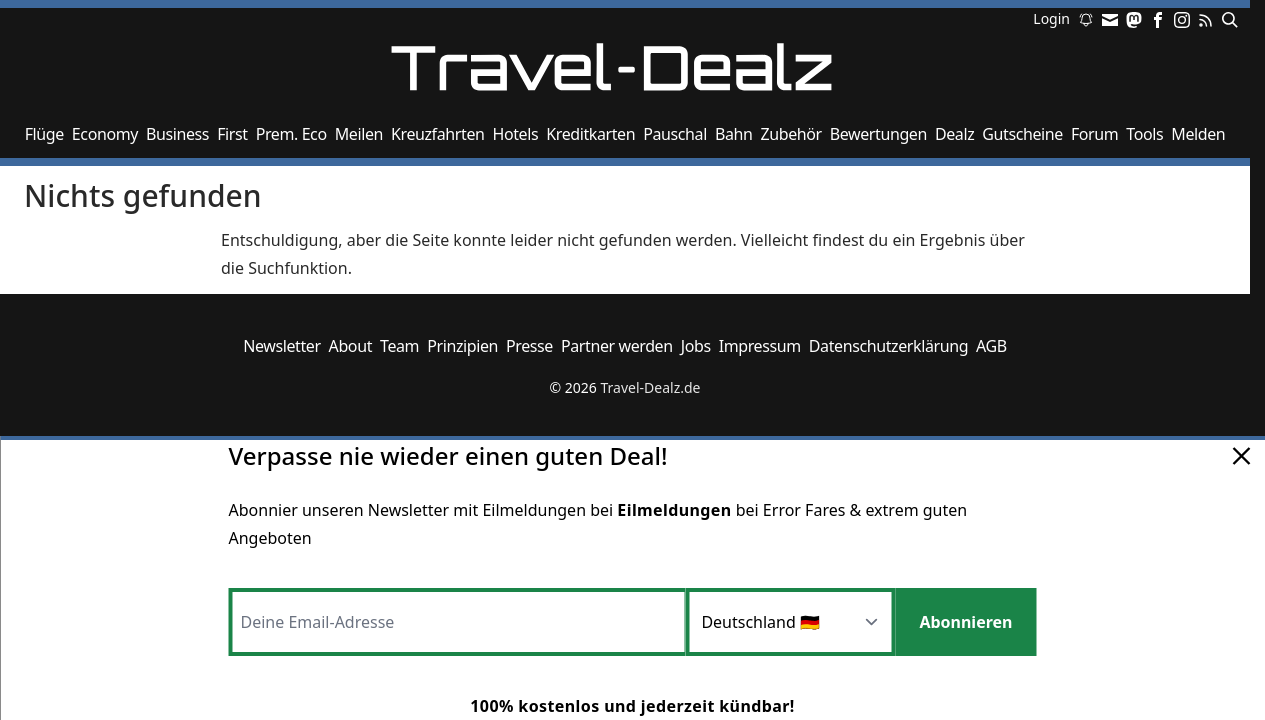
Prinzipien (462, 346)
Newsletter (281, 346)
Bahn (734, 134)
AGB (991, 346)
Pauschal (675, 134)
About (350, 346)
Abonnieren (965, 622)
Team (399, 346)
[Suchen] (1226, 20)
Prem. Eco (291, 134)
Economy (105, 134)
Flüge (44, 134)
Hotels (516, 134)
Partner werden (617, 346)
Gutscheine (1022, 134)
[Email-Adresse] (457, 622)
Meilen (359, 134)
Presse (529, 346)
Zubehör (790, 134)
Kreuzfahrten (438, 134)
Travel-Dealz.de (650, 387)
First (232, 134)
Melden (1198, 134)
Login (1051, 20)
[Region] (790, 622)
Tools (1144, 134)
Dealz (954, 134)
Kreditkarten (590, 134)
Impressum (760, 346)
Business (177, 134)
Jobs (696, 346)
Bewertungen (878, 134)
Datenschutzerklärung (888, 346)
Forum (1094, 134)
